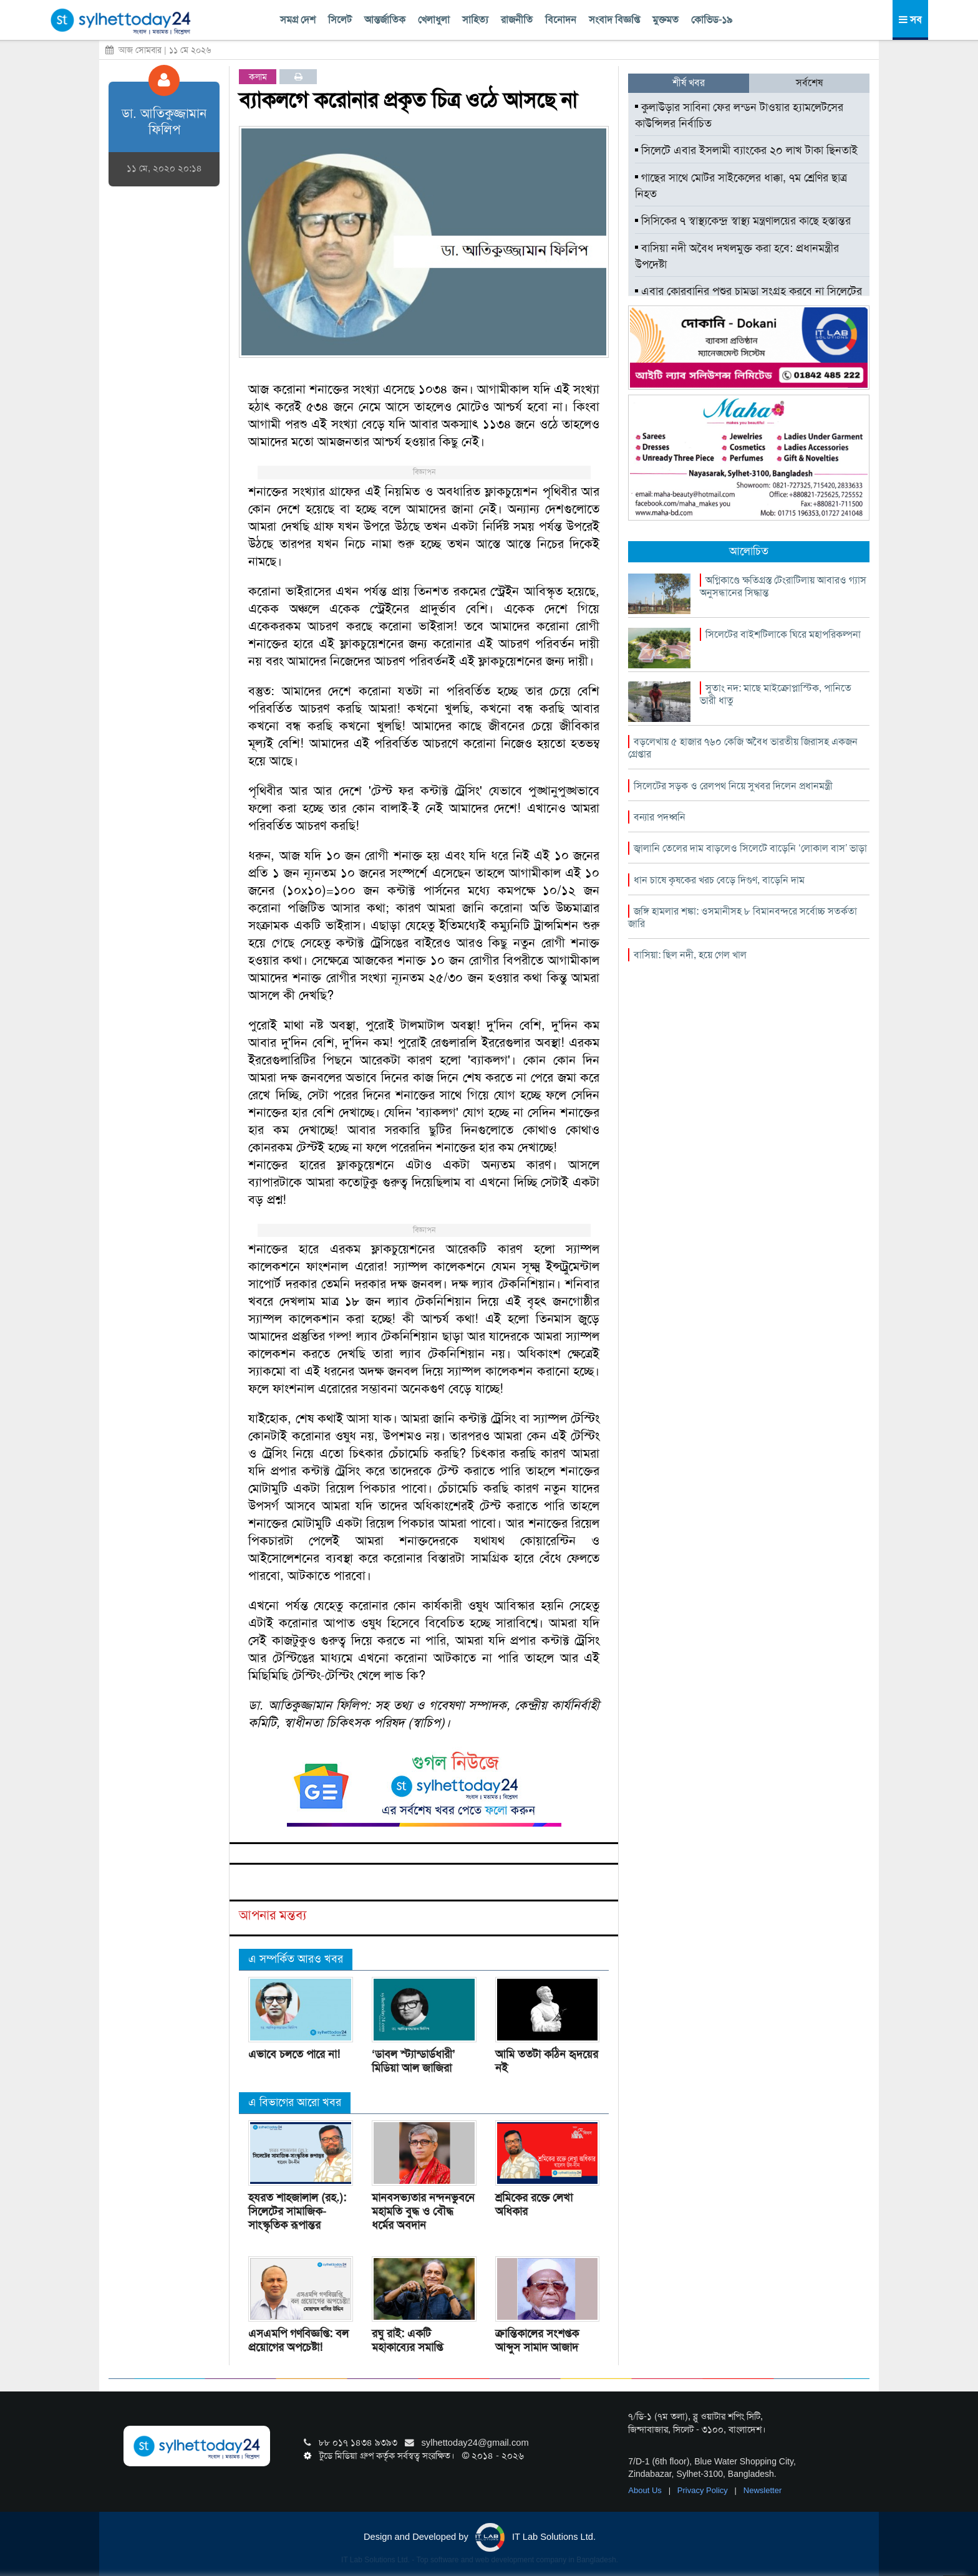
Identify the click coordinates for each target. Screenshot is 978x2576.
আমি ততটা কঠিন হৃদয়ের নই (546, 2061)
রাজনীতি (517, 19)
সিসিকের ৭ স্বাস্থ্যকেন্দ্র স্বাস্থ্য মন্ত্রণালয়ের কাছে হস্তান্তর (743, 220)
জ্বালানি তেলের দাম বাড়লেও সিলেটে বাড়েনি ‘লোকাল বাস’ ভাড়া (750, 848)
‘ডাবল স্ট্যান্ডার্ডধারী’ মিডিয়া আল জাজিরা (413, 2061)
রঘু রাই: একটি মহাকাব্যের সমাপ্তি (407, 2340)
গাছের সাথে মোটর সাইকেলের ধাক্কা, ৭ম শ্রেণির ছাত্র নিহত (741, 185)
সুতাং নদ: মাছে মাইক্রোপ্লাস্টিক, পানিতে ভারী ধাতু (775, 694)
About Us (646, 2490)
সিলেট (340, 19)
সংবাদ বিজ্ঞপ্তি (614, 19)
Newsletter (762, 2490)
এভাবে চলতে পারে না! (294, 2054)
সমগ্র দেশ (298, 19)
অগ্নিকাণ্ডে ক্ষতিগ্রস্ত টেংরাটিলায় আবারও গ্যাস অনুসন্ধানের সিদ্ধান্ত (783, 586)
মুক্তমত (665, 19)
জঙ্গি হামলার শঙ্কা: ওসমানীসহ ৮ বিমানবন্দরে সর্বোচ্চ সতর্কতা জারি (742, 917)
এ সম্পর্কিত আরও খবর (295, 1958)
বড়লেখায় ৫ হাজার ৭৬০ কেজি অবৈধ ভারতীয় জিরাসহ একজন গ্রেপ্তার (743, 748)
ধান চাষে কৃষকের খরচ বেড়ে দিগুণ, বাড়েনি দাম (719, 880)
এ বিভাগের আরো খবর (294, 2102)
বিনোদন (560, 19)
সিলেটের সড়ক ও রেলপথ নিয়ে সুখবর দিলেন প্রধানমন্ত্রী (733, 785)
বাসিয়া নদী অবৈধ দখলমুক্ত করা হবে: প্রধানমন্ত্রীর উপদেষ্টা (737, 256)
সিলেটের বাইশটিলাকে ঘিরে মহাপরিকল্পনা (783, 634)
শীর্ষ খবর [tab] (688, 82)
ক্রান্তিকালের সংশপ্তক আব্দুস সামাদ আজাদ (537, 2340)
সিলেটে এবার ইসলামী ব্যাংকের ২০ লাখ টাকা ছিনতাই (746, 150)
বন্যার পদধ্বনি (659, 817)
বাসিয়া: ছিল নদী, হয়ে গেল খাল (690, 954)
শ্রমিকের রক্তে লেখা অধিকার (534, 2204)
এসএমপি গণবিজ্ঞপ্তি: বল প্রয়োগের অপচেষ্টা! (298, 2340)
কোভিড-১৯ (711, 19)
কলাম (258, 76)
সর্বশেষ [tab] (809, 82)
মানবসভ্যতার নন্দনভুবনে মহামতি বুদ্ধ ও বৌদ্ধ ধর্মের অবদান (423, 2211)
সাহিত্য (475, 19)
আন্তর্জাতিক (384, 19)
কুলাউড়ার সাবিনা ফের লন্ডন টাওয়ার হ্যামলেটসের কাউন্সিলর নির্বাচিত (739, 115)
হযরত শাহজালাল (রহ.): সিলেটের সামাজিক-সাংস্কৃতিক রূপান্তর (297, 2211)
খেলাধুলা (434, 19)
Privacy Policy (703, 2490)
